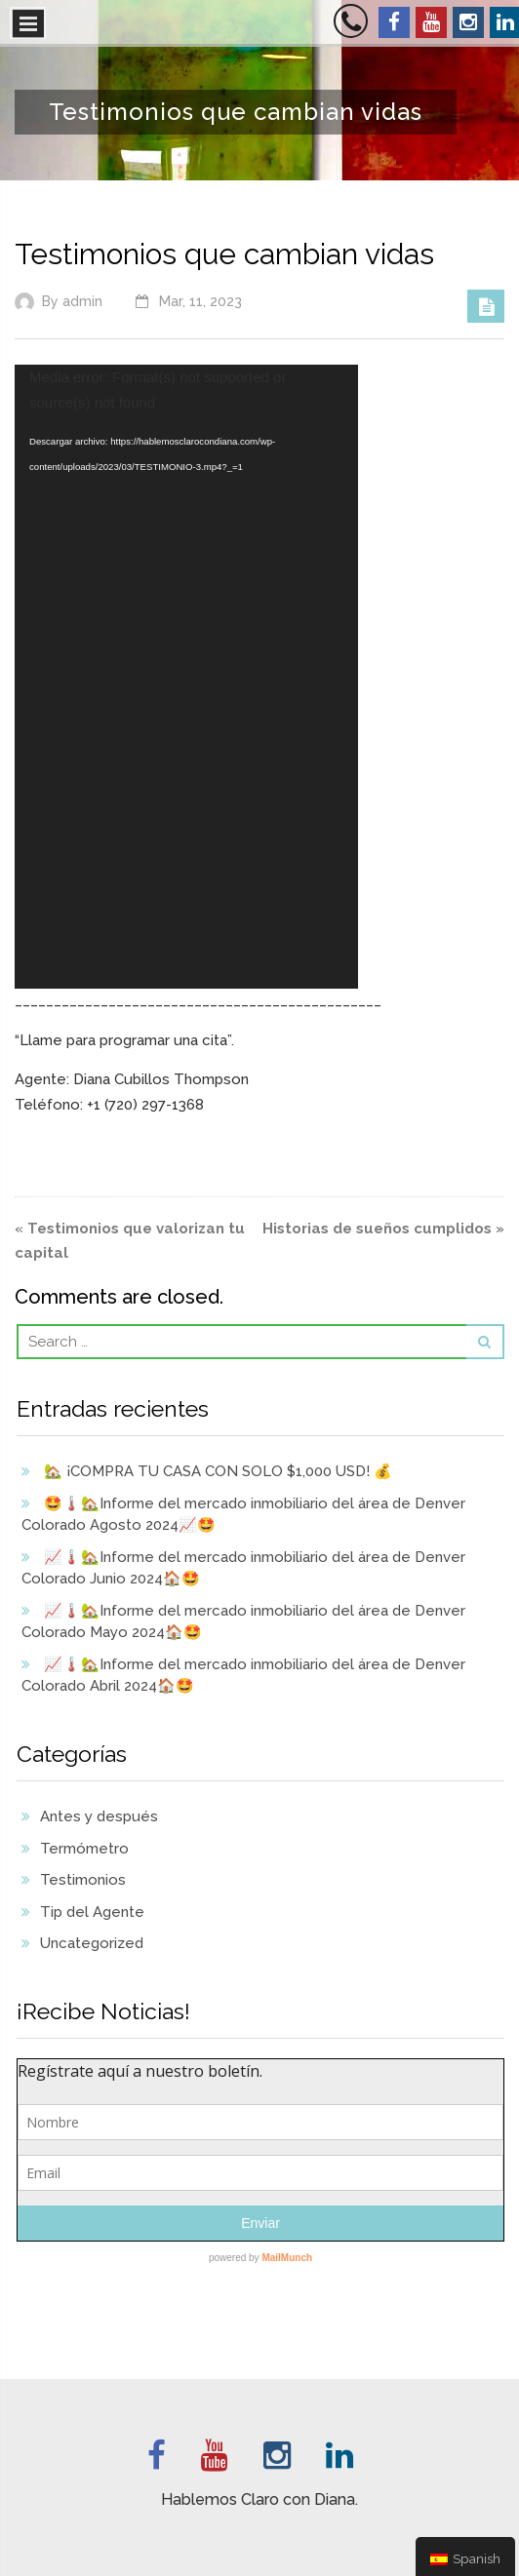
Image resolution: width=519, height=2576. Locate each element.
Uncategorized (91, 1943)
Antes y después (99, 1816)
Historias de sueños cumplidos (377, 1228)
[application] (186, 677)
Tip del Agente (92, 1912)
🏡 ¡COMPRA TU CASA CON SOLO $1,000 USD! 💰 (218, 1471)
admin (82, 301)
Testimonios (83, 1880)
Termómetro (84, 1848)
